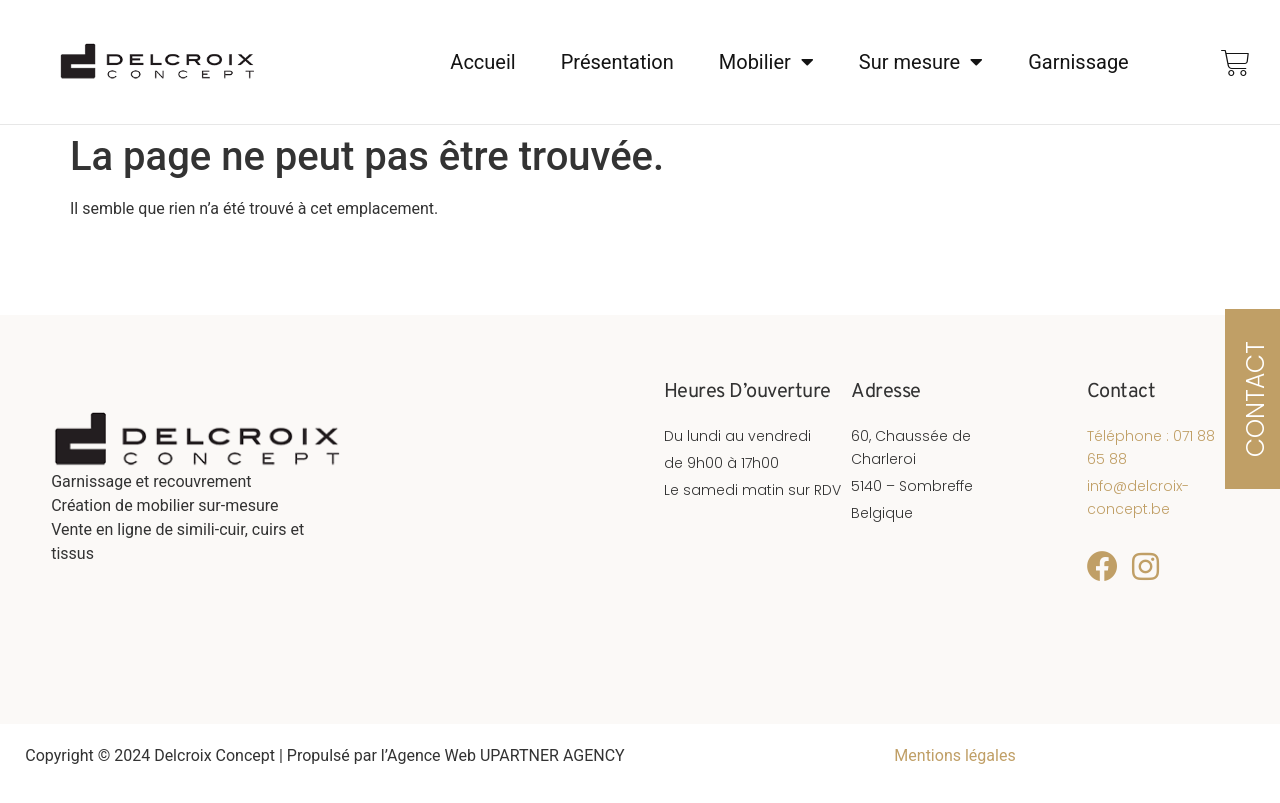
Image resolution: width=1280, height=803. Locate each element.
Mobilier (766, 63)
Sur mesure (921, 63)
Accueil (482, 63)
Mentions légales (954, 755)
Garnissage (1078, 63)
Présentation (617, 63)
